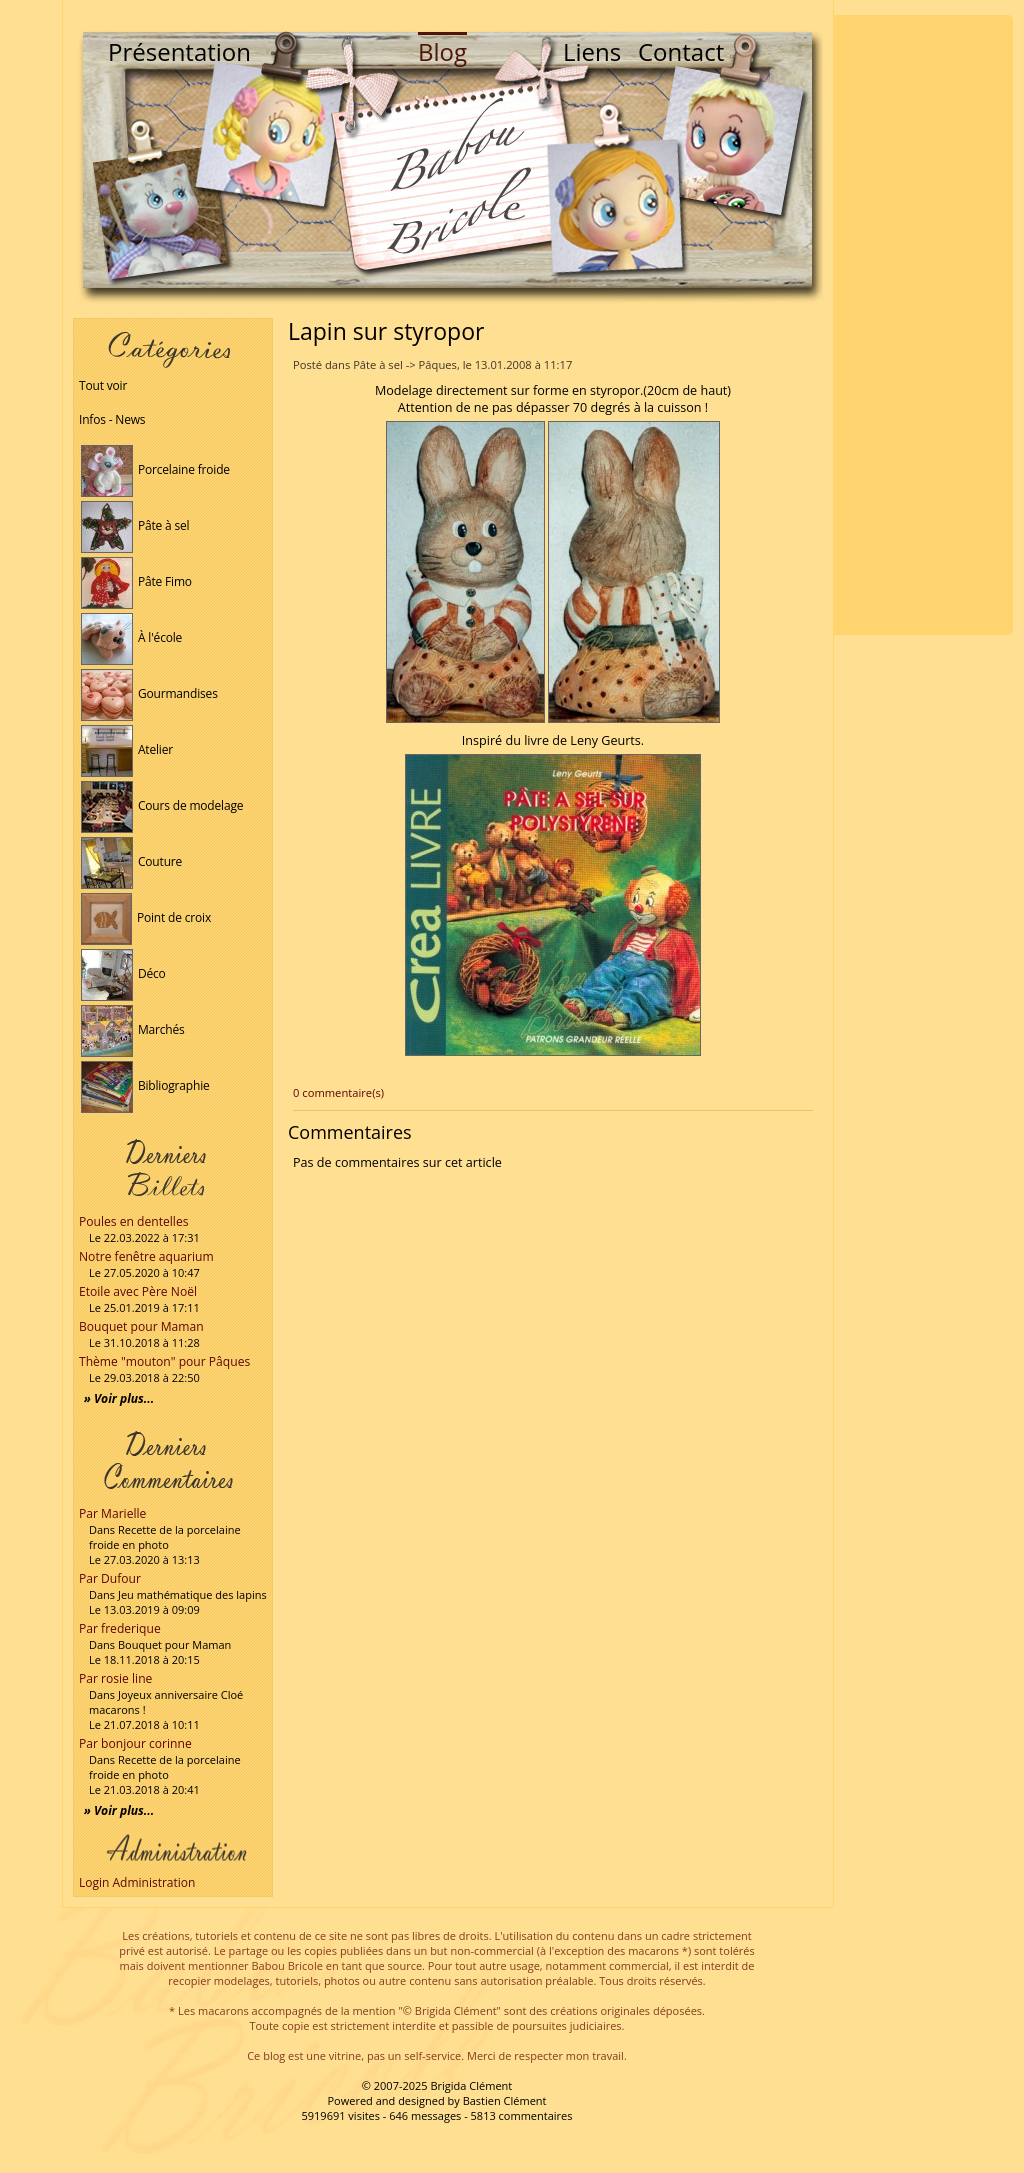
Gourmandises (149, 693)
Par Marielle (112, 1513)
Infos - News (112, 419)
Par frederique (120, 1628)
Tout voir (103, 385)
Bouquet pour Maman (141, 1326)
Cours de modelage (162, 805)
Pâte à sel (135, 525)
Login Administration (137, 1882)
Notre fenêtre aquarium (146, 1256)
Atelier (127, 749)
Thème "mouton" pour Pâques (164, 1361)
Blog (442, 51)
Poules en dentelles (133, 1221)
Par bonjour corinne (135, 1743)
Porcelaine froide (155, 469)
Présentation (179, 51)
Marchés (133, 1029)
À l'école (131, 637)
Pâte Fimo (136, 581)
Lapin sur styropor (386, 331)
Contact (681, 51)
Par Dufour (110, 1578)
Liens (592, 51)
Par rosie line (115, 1678)
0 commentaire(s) (338, 1092)
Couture (131, 861)
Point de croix (146, 917)
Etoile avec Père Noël (138, 1291)
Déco (123, 973)
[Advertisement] (923, 325)
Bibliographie (145, 1085)
